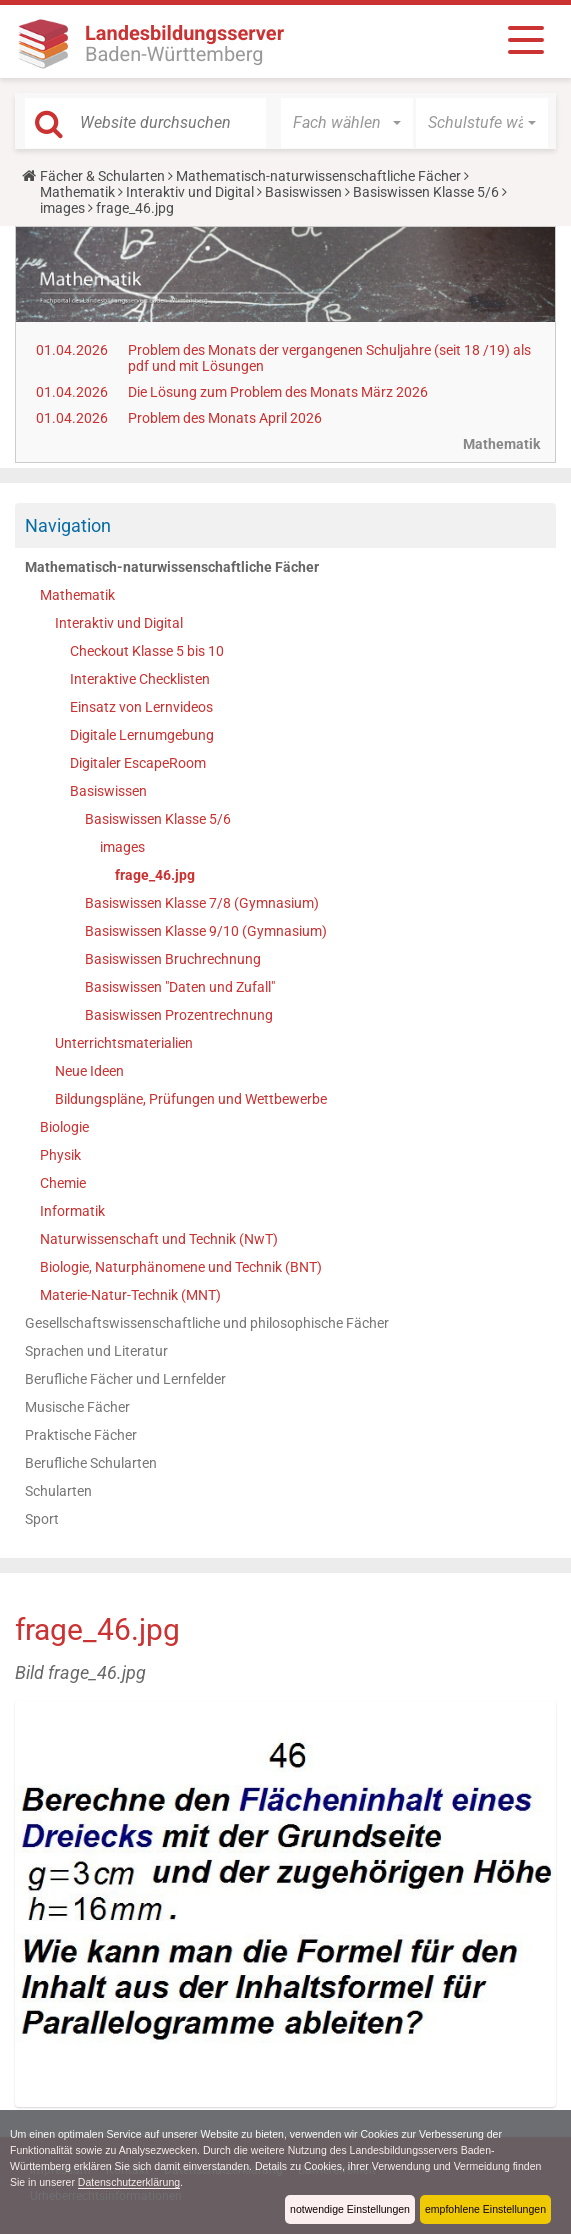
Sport (42, 1519)
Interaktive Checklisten (140, 679)
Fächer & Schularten (102, 176)
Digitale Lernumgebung (142, 735)
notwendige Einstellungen (345, 2209)
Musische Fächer (77, 1407)
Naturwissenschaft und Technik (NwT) (159, 1239)
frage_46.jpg (155, 875)
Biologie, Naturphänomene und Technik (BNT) (181, 1267)
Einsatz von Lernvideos (141, 707)
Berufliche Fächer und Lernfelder (125, 1379)
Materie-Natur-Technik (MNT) (130, 1295)
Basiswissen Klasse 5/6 (426, 192)
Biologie (64, 1127)
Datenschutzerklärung (164, 2182)
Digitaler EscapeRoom (138, 763)
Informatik (72, 1211)
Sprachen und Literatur (96, 1351)
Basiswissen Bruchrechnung (173, 959)
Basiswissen (303, 192)
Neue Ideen (89, 1071)
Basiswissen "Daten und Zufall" (180, 987)
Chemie (63, 1183)
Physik (60, 1155)
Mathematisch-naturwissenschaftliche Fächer (318, 176)
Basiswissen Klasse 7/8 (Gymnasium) (202, 903)
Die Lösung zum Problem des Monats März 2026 (278, 392)
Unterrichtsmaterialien (124, 1043)
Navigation (68, 525)
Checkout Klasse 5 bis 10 (147, 651)
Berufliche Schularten (91, 1463)
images (62, 208)
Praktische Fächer (81, 1435)
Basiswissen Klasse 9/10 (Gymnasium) (206, 931)
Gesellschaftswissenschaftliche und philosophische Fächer (207, 1323)
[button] (347, 123)
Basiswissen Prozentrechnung (179, 1015)
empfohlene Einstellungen (484, 2209)
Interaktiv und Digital (190, 192)
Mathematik (77, 192)
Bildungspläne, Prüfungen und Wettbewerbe (191, 1099)
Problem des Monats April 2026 (225, 418)
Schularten (58, 1491)
